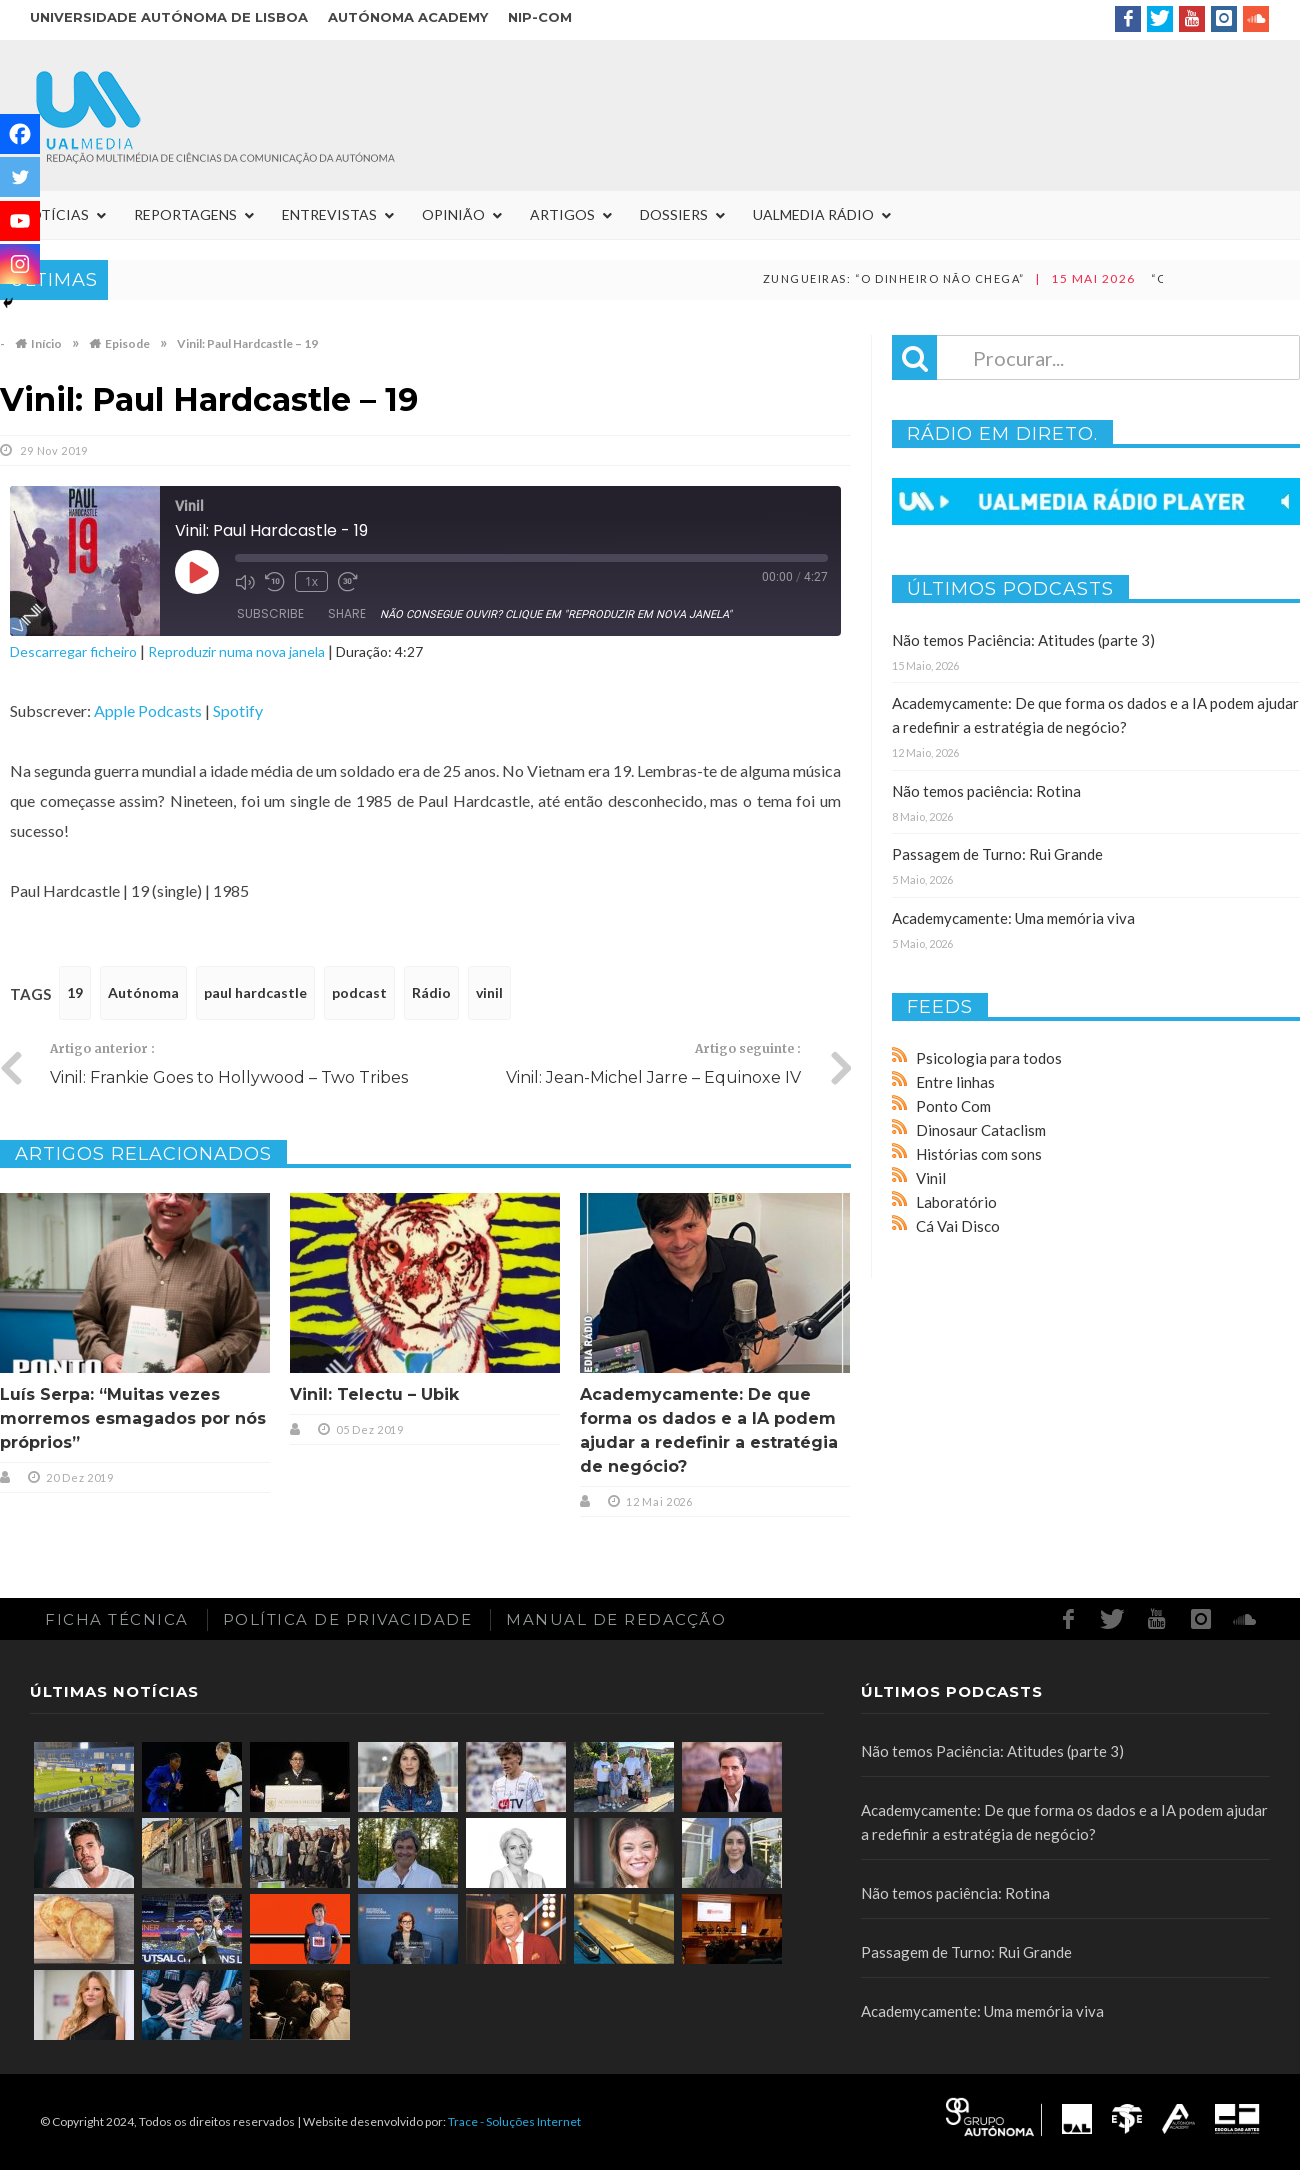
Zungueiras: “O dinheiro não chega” (956, 278)
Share (347, 613)
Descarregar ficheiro (73, 651)
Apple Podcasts (148, 710)
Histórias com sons (979, 1154)
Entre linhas (955, 1082)
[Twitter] (20, 177)
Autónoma (143, 992)
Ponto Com (953, 1106)
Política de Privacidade (348, 1619)
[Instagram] (20, 264)
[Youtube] (20, 221)
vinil (489, 992)
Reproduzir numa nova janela (236, 651)
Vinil (931, 1178)
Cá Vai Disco (958, 1226)
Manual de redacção (616, 1619)
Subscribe (270, 613)
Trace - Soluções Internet (514, 2121)
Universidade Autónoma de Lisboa (169, 17)
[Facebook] (20, 134)
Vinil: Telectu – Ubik (374, 1394)
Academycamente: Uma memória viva (1013, 918)
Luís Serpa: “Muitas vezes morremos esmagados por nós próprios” (133, 1418)
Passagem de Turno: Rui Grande (997, 854)
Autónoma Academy (408, 17)
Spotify (238, 710)
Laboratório (956, 1202)
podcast (359, 992)
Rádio (431, 992)
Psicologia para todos (989, 1058)
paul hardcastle (255, 992)
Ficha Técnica (117, 1619)
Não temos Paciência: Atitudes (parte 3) (1023, 640)
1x (311, 581)
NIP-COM (540, 17)
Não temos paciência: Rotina (986, 791)
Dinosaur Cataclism (981, 1130)
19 (75, 992)
